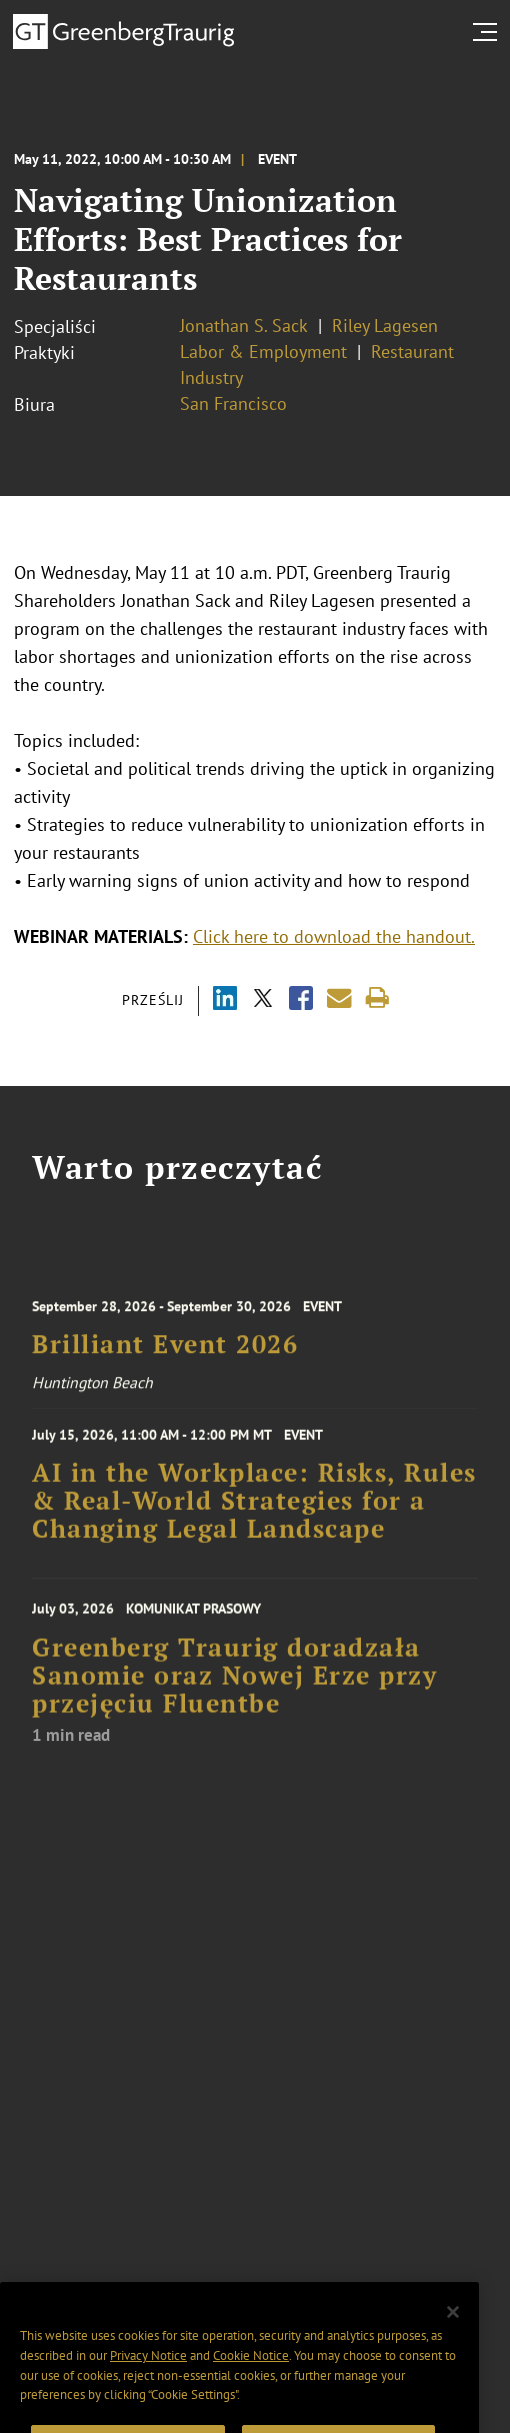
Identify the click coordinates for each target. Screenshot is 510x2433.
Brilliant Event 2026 (165, 1354)
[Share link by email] (339, 998)
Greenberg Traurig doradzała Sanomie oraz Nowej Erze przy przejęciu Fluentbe (234, 1688)
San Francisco (233, 403)
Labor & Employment (263, 351)
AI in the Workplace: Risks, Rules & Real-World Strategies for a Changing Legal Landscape (254, 1509)
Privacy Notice (148, 2378)
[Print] (377, 998)
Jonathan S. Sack (244, 325)
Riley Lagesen (385, 325)
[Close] (453, 2335)
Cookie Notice (251, 2378)
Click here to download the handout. (334, 936)
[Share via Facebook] (301, 1000)
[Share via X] (263, 1000)
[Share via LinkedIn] (225, 1000)
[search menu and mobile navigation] (489, 32)
